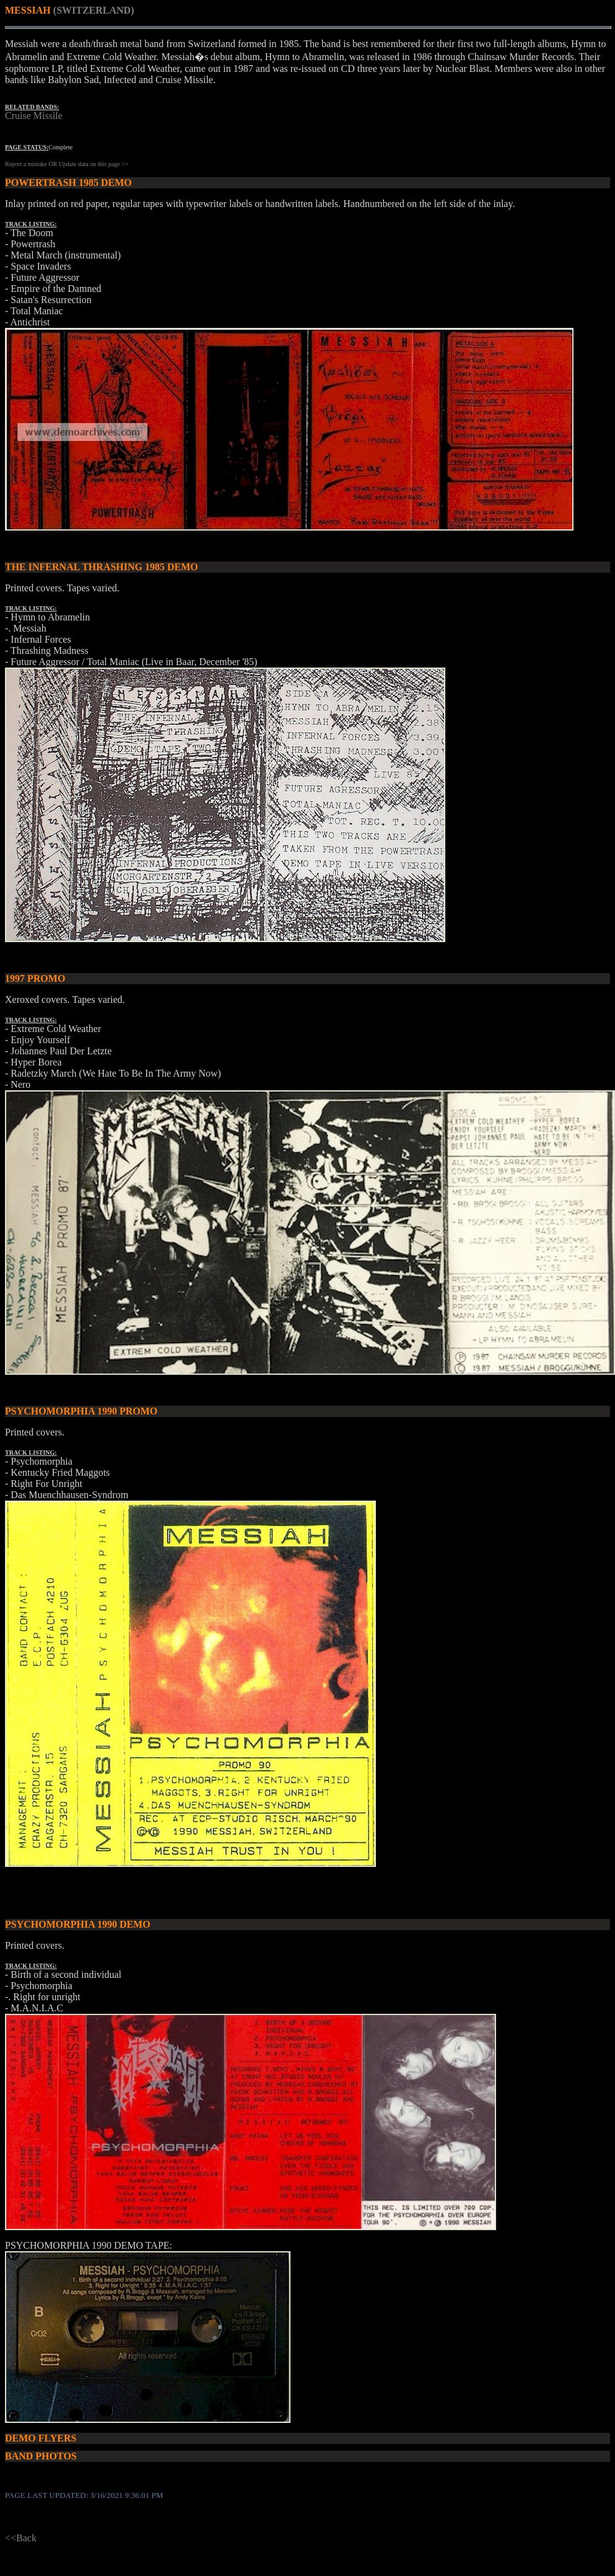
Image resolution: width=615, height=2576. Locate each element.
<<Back (21, 2538)
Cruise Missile (34, 115)
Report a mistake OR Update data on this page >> (66, 164)
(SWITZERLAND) (93, 10)
